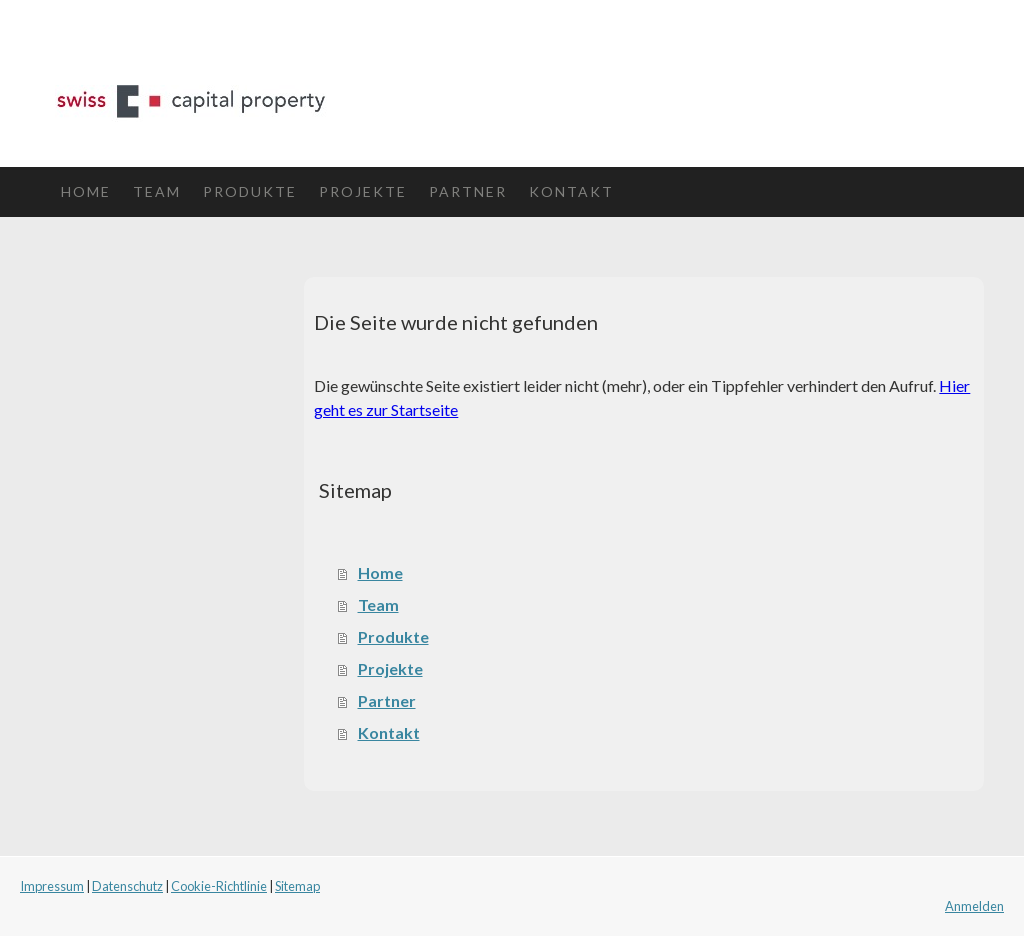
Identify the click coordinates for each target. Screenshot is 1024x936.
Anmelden (974, 906)
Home (86, 191)
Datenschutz (127, 886)
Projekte (363, 191)
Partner (468, 191)
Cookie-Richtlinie (219, 886)
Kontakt (571, 191)
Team (157, 191)
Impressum (52, 886)
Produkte (250, 191)
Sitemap (297, 886)
